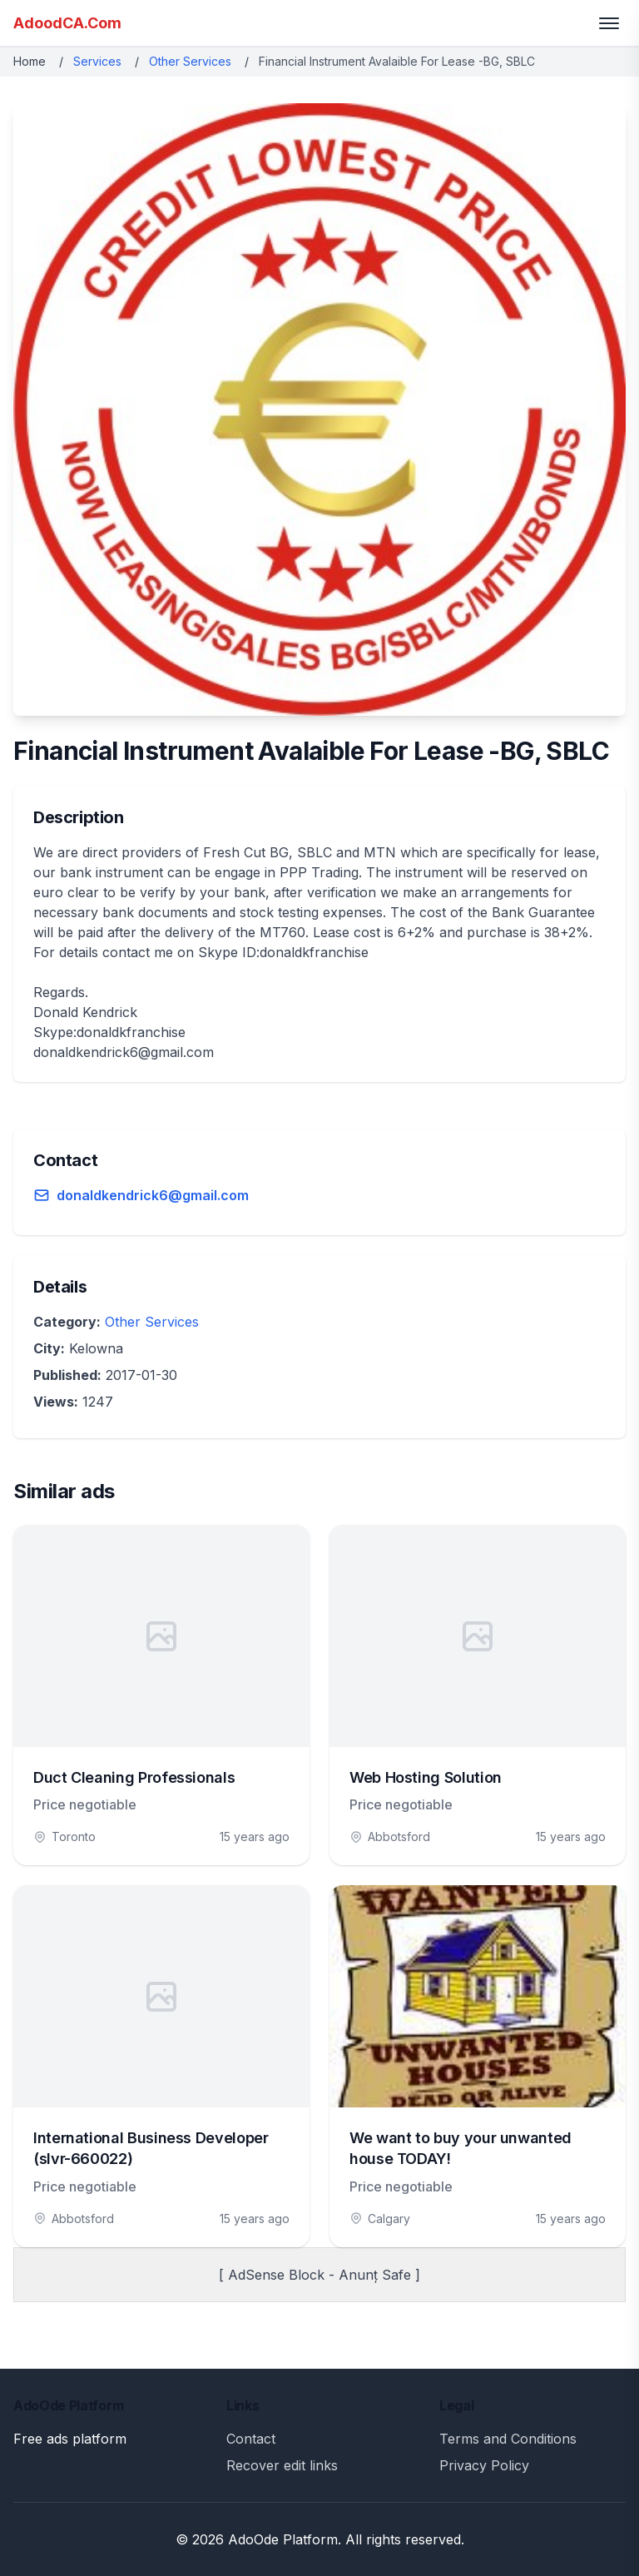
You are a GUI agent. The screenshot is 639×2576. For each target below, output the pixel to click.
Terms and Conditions (508, 2438)
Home (29, 61)
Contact (250, 2438)
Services (97, 61)
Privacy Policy (484, 2465)
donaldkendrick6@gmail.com (153, 1195)
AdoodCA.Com (67, 23)
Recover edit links (282, 2465)
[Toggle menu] (609, 23)
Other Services (190, 61)
